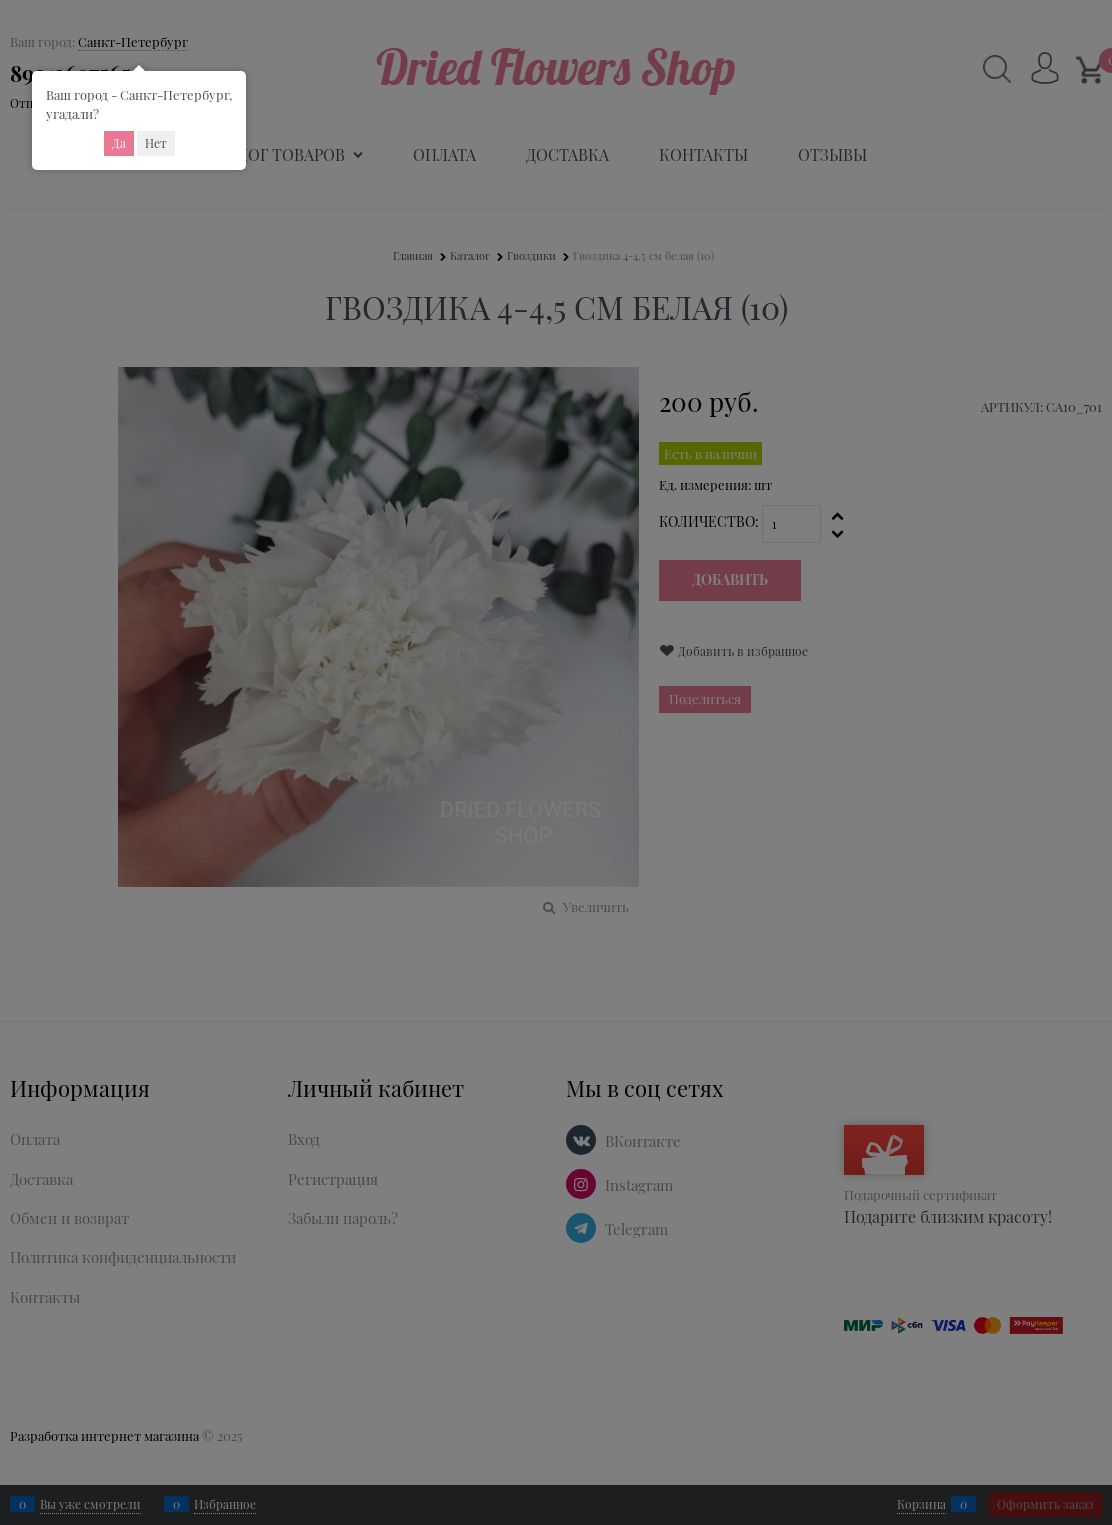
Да (119, 143)
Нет (156, 143)
